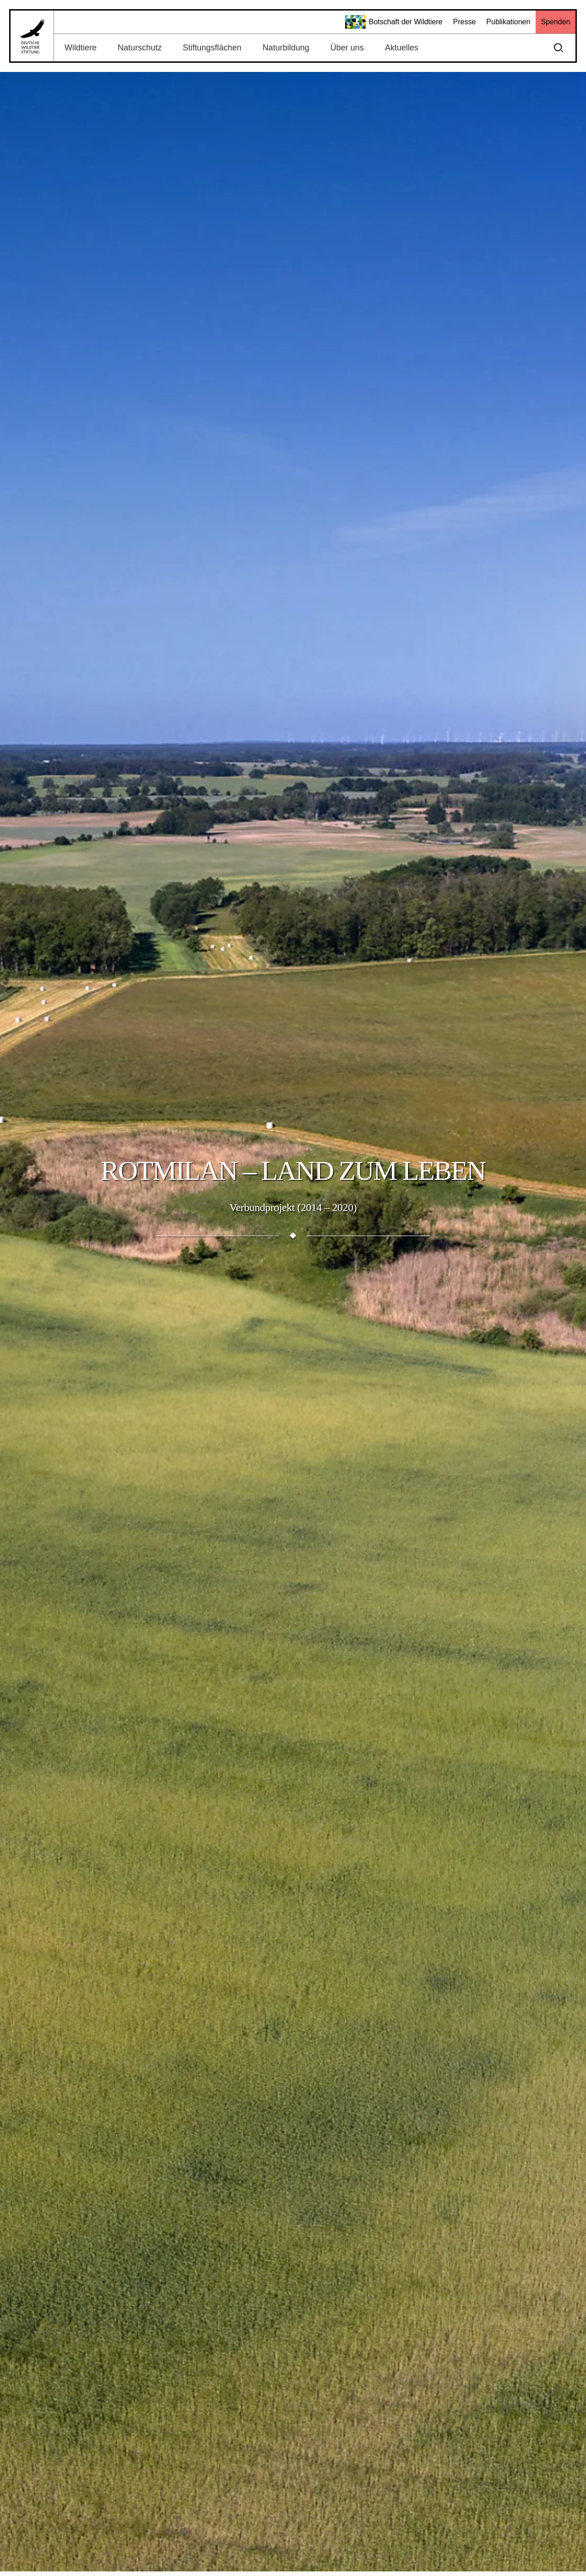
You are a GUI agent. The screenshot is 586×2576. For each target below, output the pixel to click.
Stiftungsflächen (212, 47)
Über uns (347, 47)
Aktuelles (401, 47)
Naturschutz (140, 47)
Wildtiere (81, 47)
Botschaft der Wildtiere (394, 22)
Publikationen (508, 22)
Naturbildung (285, 47)
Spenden (555, 22)
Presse (464, 22)
